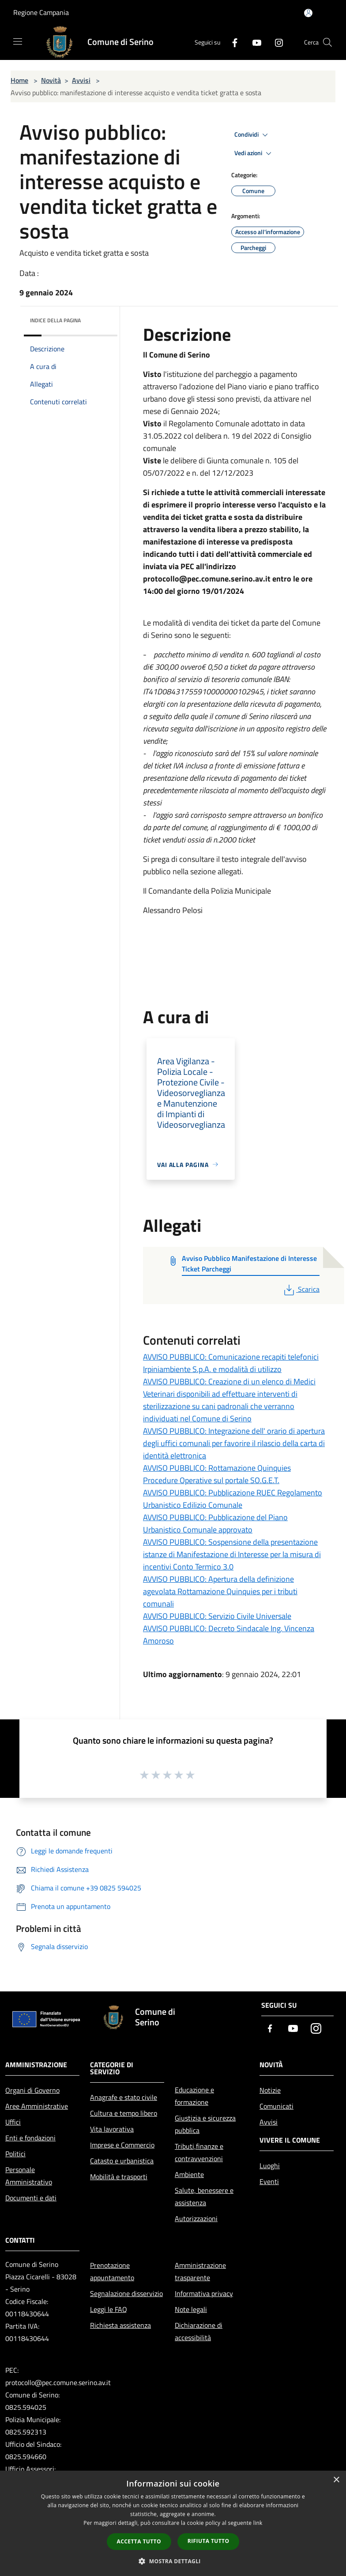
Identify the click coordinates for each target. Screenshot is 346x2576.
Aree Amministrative (36, 2106)
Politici (15, 2153)
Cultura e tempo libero (123, 2113)
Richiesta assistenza (120, 2325)
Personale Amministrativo (28, 2175)
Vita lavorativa (112, 2129)
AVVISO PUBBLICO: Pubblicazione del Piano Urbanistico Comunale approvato (215, 1523)
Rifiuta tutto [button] (208, 2541)
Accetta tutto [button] (139, 2541)
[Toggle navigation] (17, 41)
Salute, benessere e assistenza (204, 2196)
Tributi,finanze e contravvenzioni (199, 2152)
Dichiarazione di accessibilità (198, 2331)
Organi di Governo (32, 2090)
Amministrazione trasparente (200, 2271)
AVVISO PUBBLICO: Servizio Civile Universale (217, 1616)
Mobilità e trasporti (118, 2176)
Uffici (13, 2122)
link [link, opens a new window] (258, 2523)
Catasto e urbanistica (122, 2160)
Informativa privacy (204, 2293)
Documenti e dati (30, 2197)
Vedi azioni (254, 153)
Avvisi (81, 80)
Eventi (269, 2181)
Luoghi (270, 2165)
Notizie (270, 2090)
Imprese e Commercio (122, 2145)
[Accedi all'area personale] (308, 13)
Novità (51, 80)
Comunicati (276, 2106)
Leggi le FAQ (108, 2309)
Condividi (252, 135)
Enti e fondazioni (30, 2137)
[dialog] (173, 2523)
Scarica (301, 1289)
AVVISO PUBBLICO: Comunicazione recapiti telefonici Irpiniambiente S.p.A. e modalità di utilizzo (231, 1363)
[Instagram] (275, 42)
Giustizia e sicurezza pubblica (205, 2124)
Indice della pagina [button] (55, 320)
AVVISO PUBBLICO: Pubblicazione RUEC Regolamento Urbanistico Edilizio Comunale (232, 1499)
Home (19, 80)
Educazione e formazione (194, 2095)
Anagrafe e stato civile (123, 2097)
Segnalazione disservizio (126, 2293)
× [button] (336, 2480)
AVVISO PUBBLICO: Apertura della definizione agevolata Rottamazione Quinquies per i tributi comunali (220, 1591)
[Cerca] (327, 42)
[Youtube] (253, 42)
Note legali (191, 2309)
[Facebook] (231, 42)
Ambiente (189, 2174)
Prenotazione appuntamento (112, 2271)
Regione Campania (41, 12)
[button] (173, 2561)
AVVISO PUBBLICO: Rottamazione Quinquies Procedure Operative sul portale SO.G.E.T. (217, 1474)
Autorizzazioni (196, 2218)
